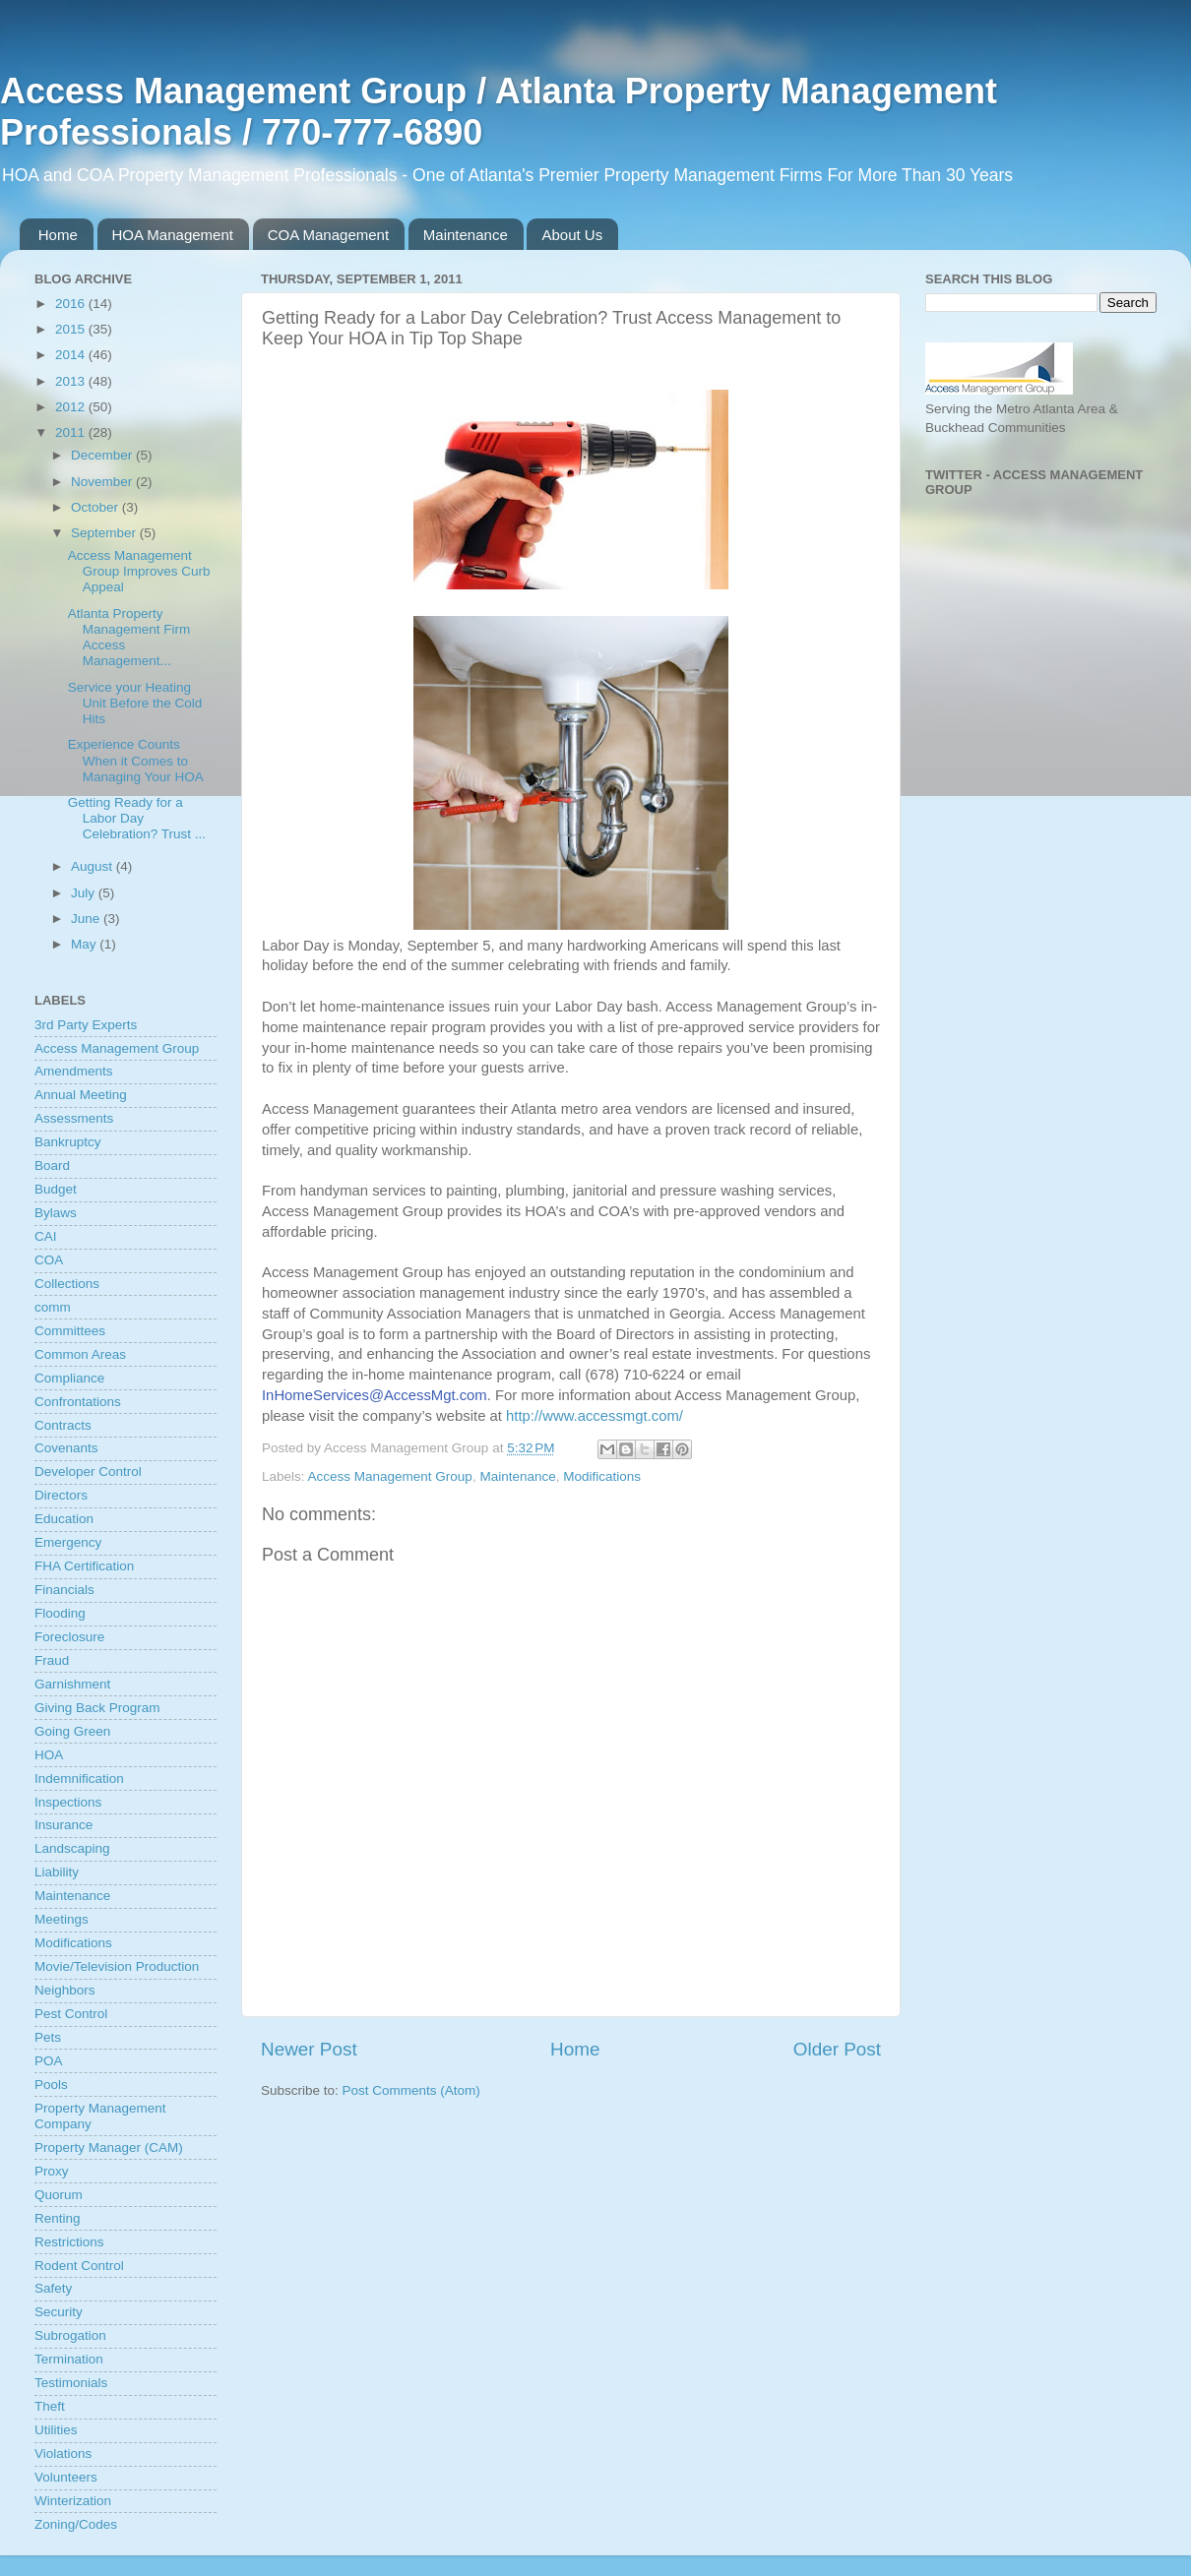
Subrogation (70, 2335)
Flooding (60, 1613)
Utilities (56, 2430)
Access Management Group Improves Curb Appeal (139, 571)
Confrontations (77, 1401)
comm (52, 1307)
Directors (61, 1495)
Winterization (72, 2500)
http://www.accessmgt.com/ (594, 1416)
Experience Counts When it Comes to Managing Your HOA (136, 760)
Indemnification (79, 1778)
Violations (63, 2453)
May (85, 944)
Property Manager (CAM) (108, 2147)
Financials (64, 1589)
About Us (571, 234)
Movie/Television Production (116, 1966)
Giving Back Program (97, 1707)
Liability (56, 1872)
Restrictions (69, 2242)
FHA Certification (84, 1566)
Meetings (61, 1919)
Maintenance (465, 234)
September (105, 532)
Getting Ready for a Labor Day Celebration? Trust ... (137, 818)
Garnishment (72, 1684)
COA (48, 1260)
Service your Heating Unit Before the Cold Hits (135, 703)
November (103, 481)
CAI (45, 1236)
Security (58, 2311)
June (87, 918)
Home (58, 234)
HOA (48, 1755)
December (103, 455)
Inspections (67, 1802)
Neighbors (64, 1990)
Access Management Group (390, 1476)
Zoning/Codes (75, 2524)
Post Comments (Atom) (411, 2090)
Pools (51, 2084)
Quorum (58, 2194)
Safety (53, 2288)
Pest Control (70, 2013)
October (96, 507)
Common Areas (80, 1354)
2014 (72, 354)
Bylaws (55, 1212)
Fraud (51, 1660)
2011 (72, 432)
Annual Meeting (80, 1094)
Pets (47, 2037)
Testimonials (70, 2382)
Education (64, 1518)
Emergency (67, 1542)
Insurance (63, 1824)
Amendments (73, 1071)
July (84, 893)
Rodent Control (79, 2265)
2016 (72, 303)
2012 (72, 406)
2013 (72, 381)
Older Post (837, 2049)
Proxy (51, 2171)
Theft (49, 2406)
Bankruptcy (67, 1142)
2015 (72, 329)
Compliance (69, 1378)
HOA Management (172, 234)
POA (48, 2061)
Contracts (63, 1425)
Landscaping (72, 1848)
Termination (68, 2359)
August (93, 866)
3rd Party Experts (85, 1024)
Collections (66, 1283)
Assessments (73, 1118)
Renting (57, 2218)
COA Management (328, 234)
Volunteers (65, 2477)
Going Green (72, 1731)
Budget (55, 1189)
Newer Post (309, 2049)
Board (52, 1165)
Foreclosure (69, 1636)
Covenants (66, 1448)
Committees (69, 1330)
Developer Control (88, 1471)
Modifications (602, 1476)
